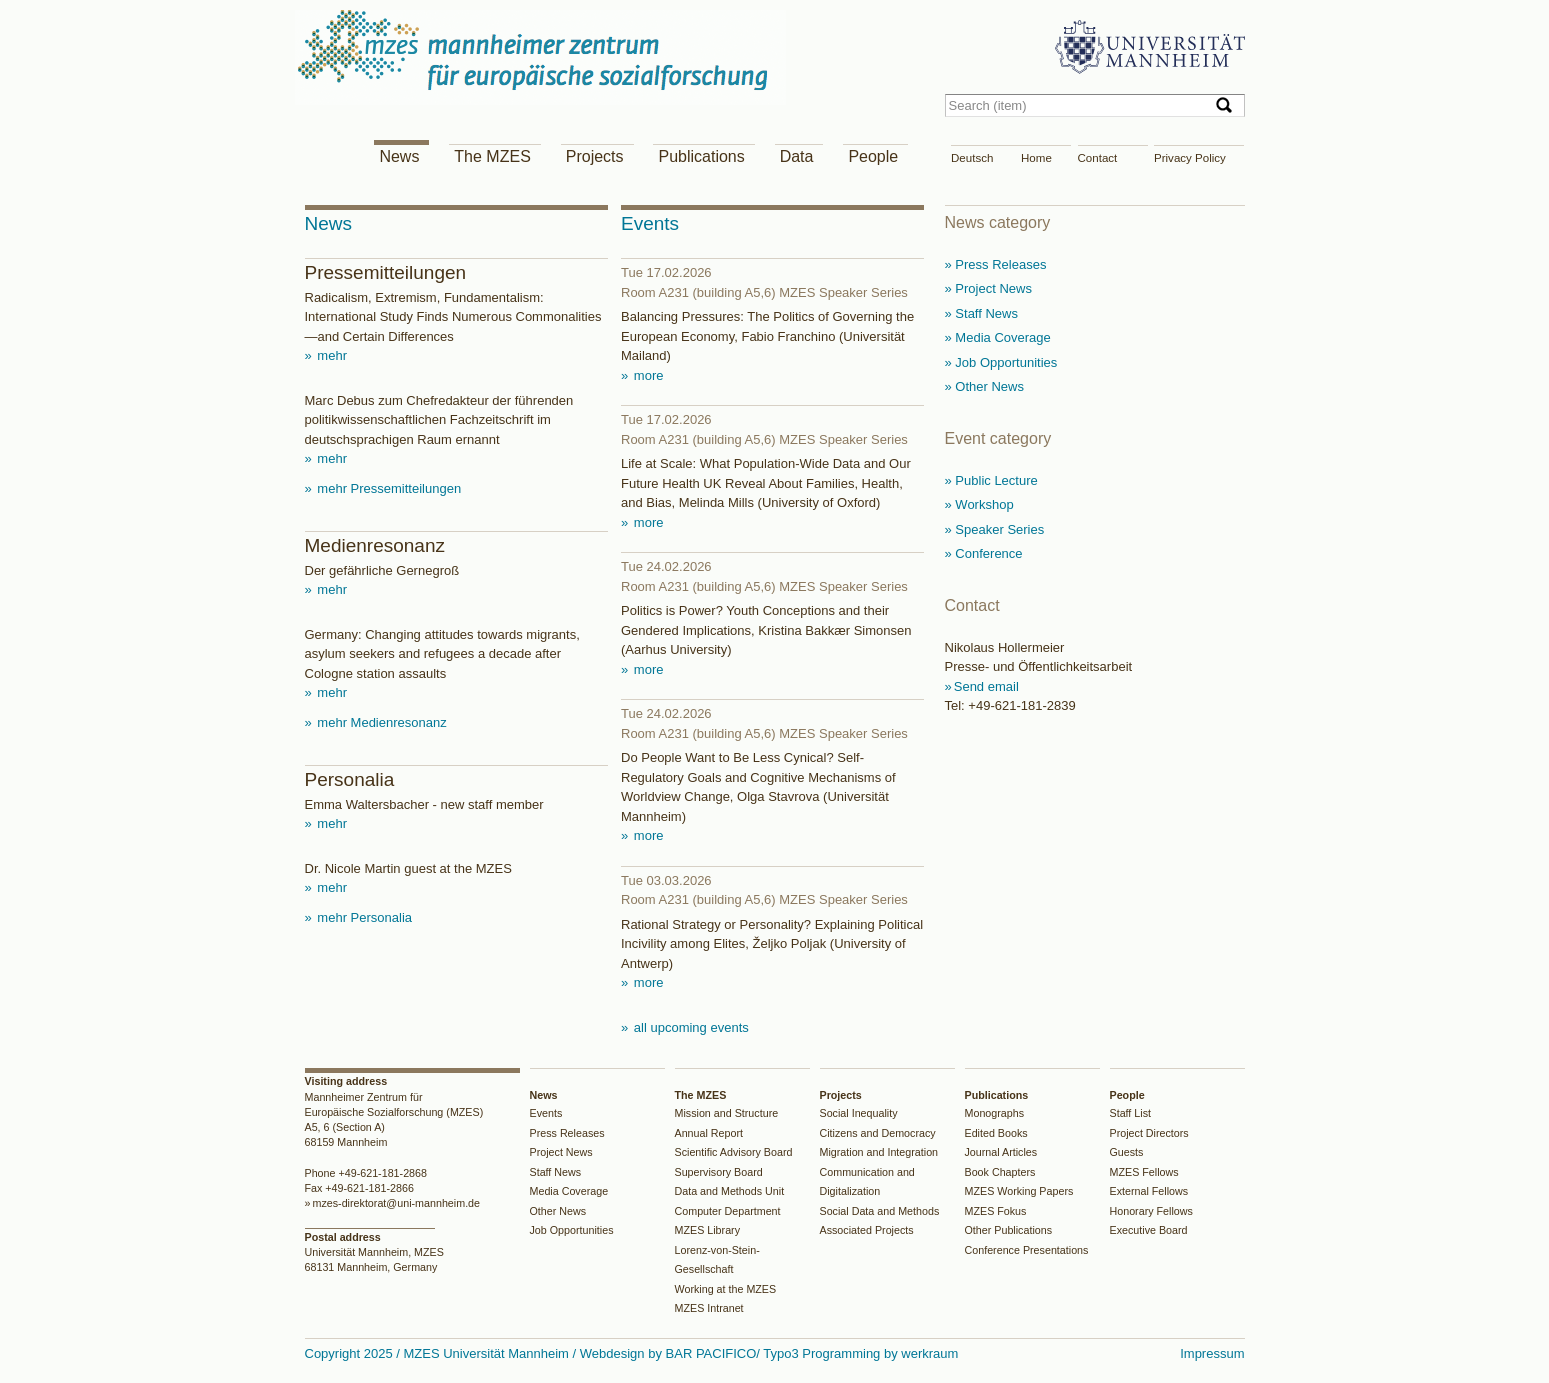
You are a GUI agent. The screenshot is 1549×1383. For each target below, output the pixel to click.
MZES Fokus (996, 1211)
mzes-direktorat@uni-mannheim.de (396, 1203)
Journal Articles (1001, 1152)
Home (1036, 158)
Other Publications (1009, 1230)
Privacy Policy (1190, 158)
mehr (330, 355)
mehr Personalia (363, 917)
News (399, 156)
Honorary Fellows (1151, 1211)
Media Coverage (569, 1191)
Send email (986, 686)
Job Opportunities (572, 1230)
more (646, 375)
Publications (701, 156)
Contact (1098, 158)
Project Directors (1149, 1133)
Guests (1127, 1152)
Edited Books (996, 1133)
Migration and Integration (879, 1152)
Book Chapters (1000, 1172)
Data (797, 156)
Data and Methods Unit (730, 1191)
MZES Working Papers (1019, 1191)
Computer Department (728, 1211)
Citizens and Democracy (878, 1133)
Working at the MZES (726, 1289)
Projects (595, 156)
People (873, 156)
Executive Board (1149, 1230)
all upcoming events (689, 1027)
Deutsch (972, 158)
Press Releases (567, 1133)
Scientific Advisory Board (734, 1152)
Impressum (1212, 1353)
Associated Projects (867, 1230)
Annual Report (709, 1133)
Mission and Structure (727, 1113)
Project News (561, 1152)
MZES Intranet (709, 1308)
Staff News (556, 1172)
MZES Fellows (1144, 1172)
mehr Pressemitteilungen (387, 488)
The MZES (492, 156)
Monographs (995, 1113)
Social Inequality (859, 1113)
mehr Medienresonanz (380, 722)
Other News (558, 1211)
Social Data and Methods (880, 1211)
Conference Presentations (1027, 1250)
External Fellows (1149, 1191)
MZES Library (708, 1230)
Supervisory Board (719, 1172)
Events (546, 1113)
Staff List (1131, 1113)
